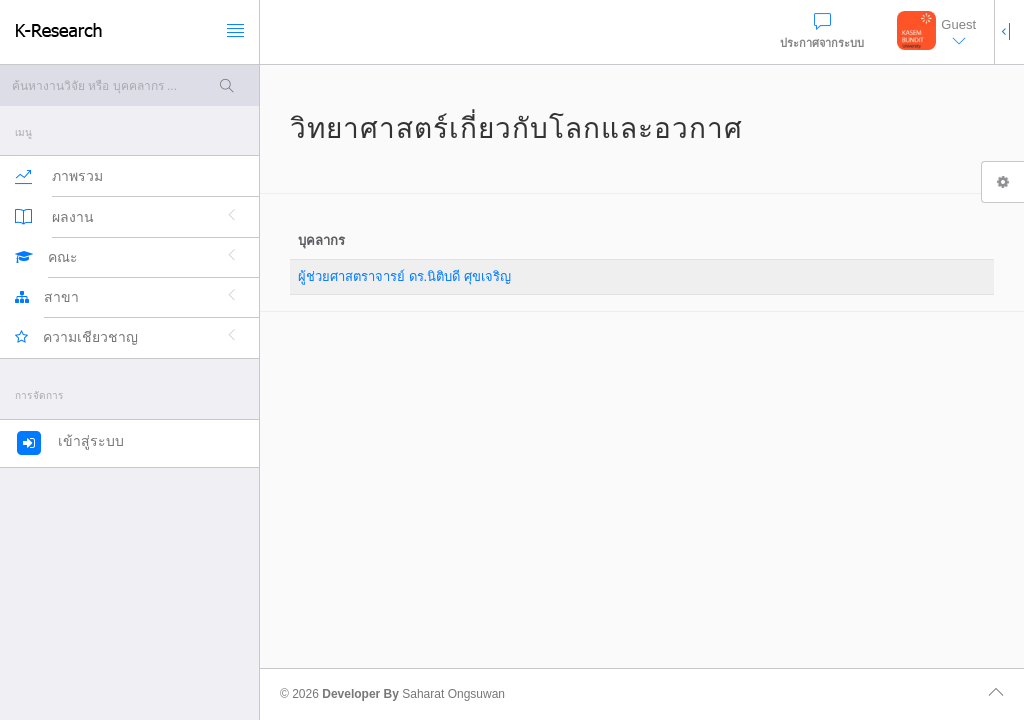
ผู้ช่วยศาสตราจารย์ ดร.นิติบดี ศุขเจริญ (404, 276)
